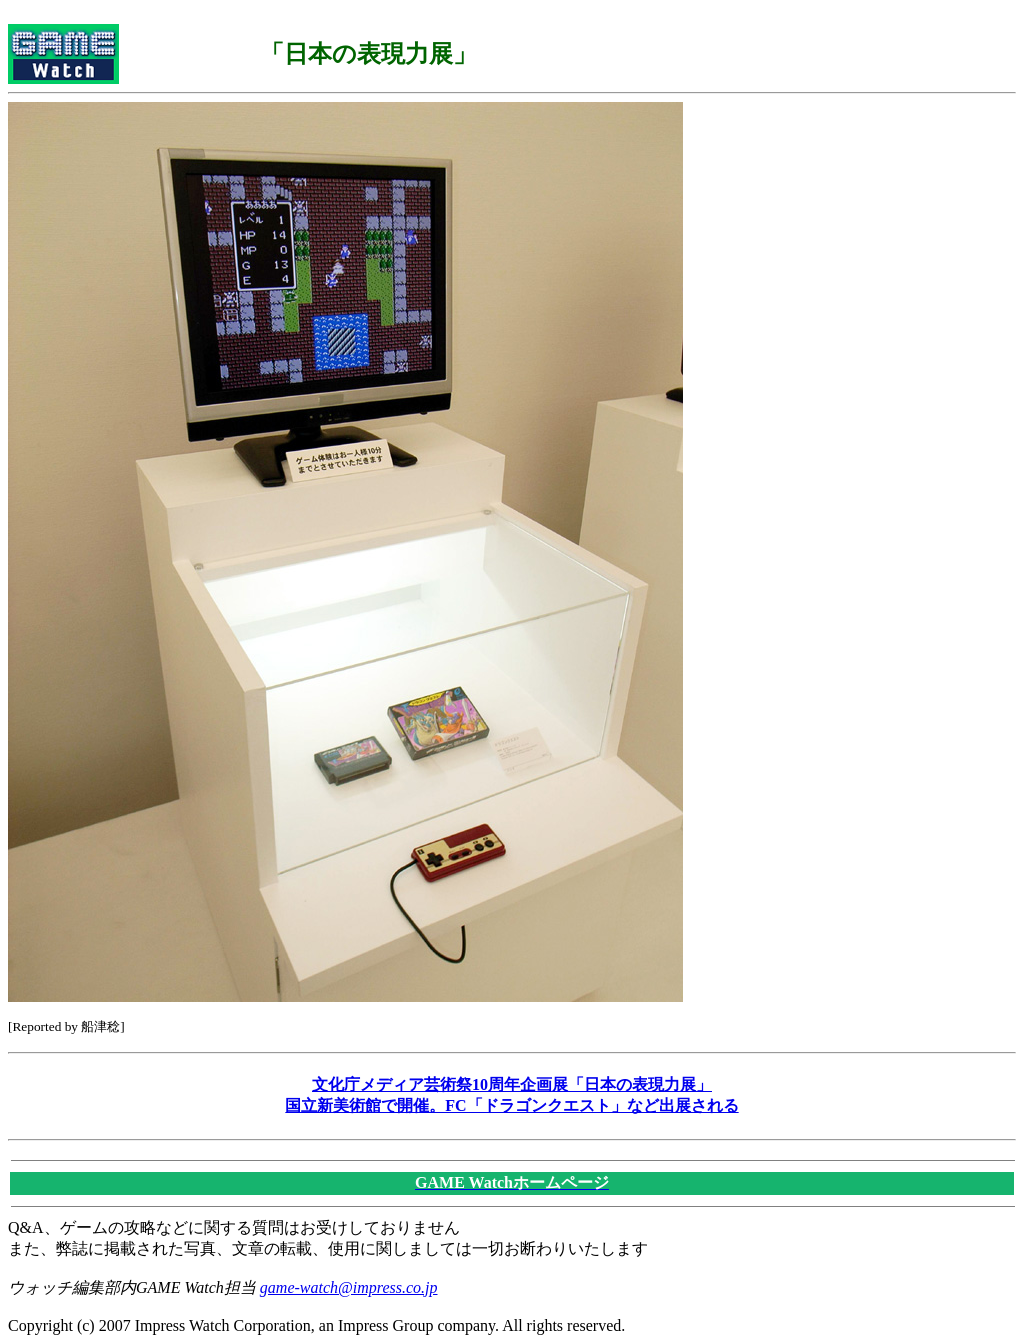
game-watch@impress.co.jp (349, 1287)
